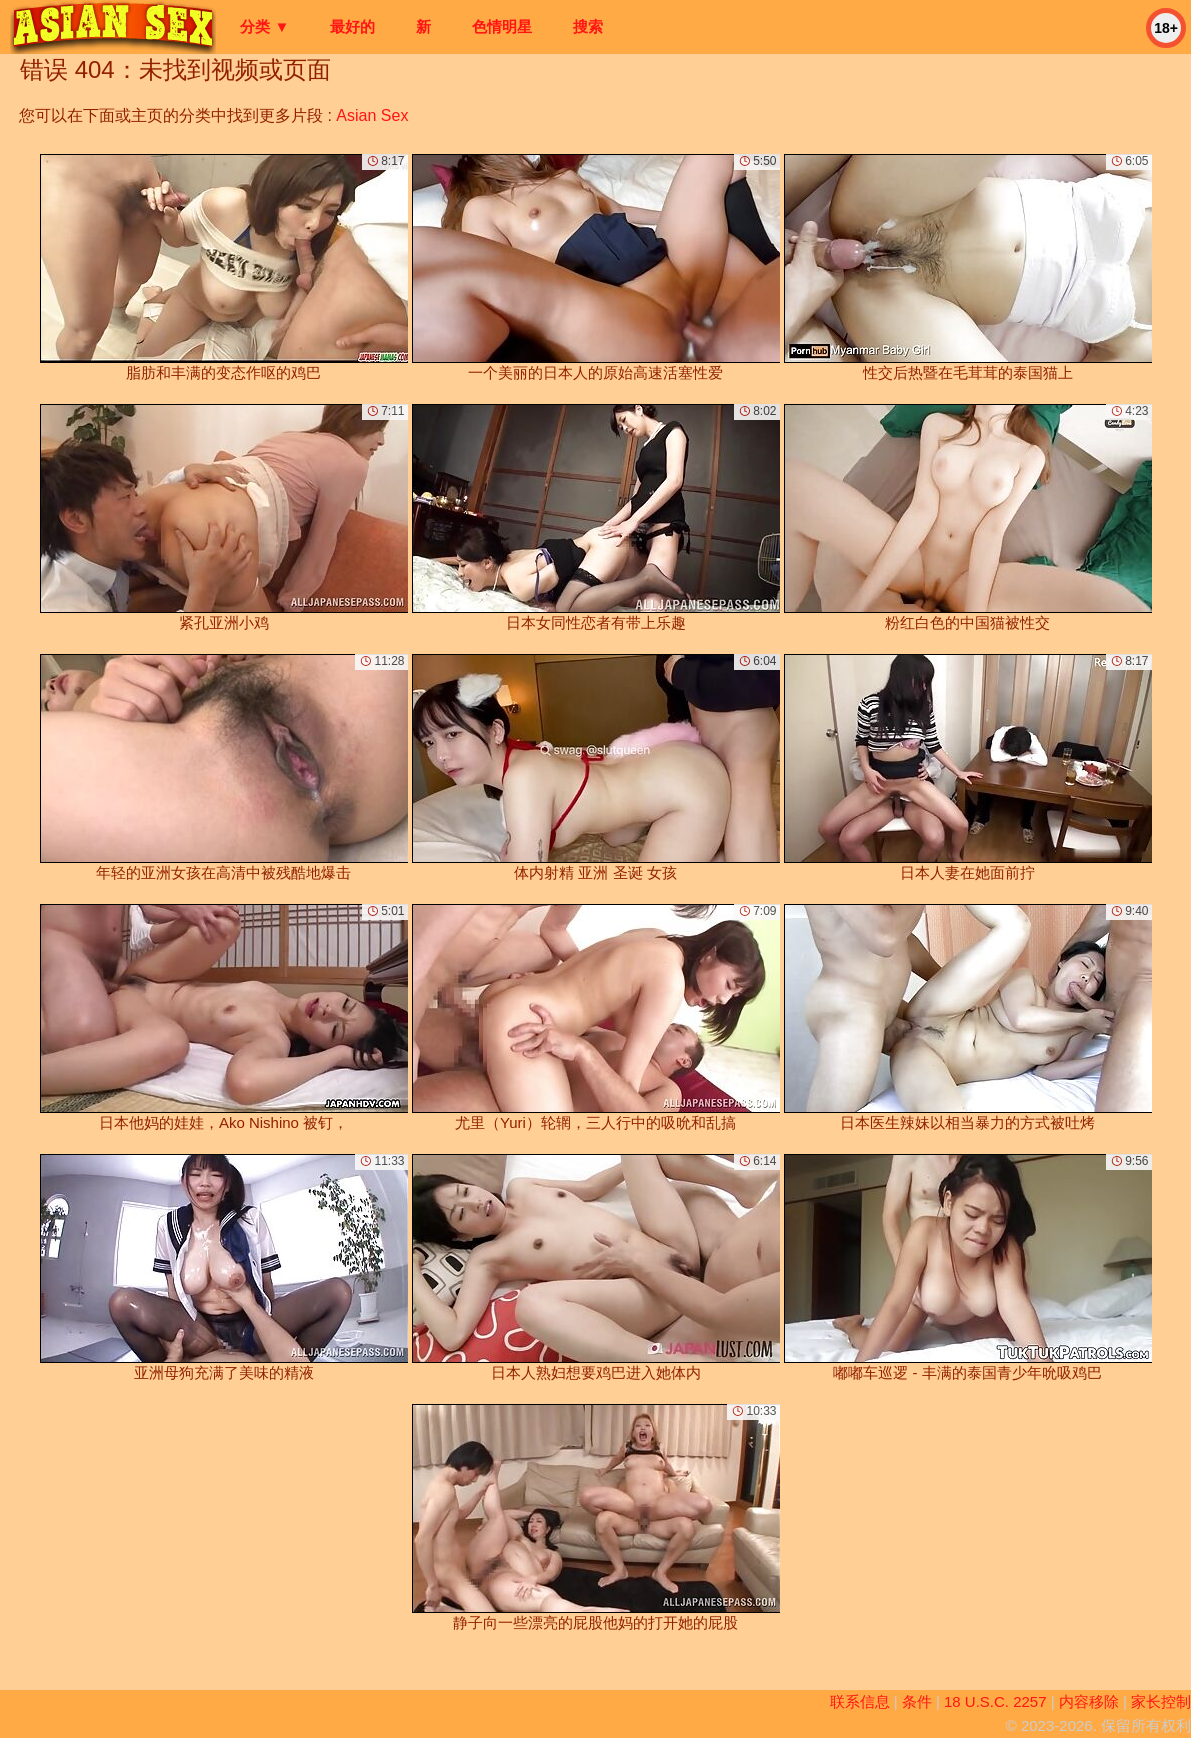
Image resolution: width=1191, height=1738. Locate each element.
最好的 (352, 26)
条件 (917, 1701)
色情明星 (502, 26)
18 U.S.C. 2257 (995, 1701)
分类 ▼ (264, 26)
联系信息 (860, 1701)
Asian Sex (372, 115)
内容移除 (1089, 1701)
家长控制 (1161, 1701)
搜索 (588, 26)
